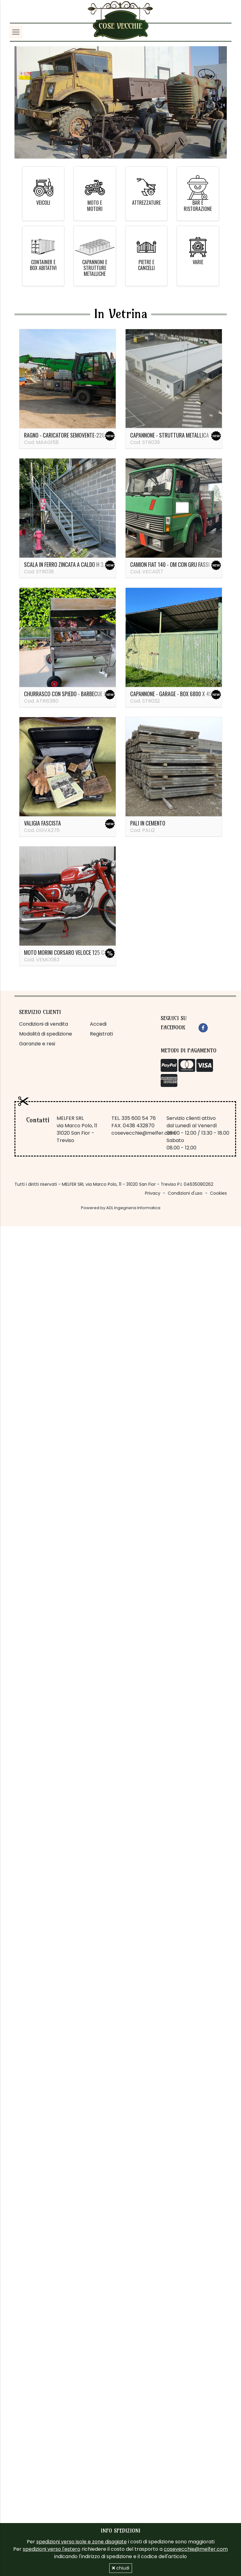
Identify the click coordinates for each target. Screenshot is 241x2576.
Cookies (218, 1193)
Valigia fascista (42, 823)
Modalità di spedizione (45, 1033)
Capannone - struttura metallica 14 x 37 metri (184, 435)
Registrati (101, 1033)
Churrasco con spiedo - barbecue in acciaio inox (80, 694)
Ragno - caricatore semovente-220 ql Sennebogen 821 (86, 435)
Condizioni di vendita (43, 1024)
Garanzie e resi (37, 1043)
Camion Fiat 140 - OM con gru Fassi (170, 564)
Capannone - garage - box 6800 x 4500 (173, 694)
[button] (30, 102)
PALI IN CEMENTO (147, 823)
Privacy (152, 1193)
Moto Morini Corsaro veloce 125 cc (65, 952)
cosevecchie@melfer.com (143, 1133)
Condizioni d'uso (185, 1193)
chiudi (120, 2568)
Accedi (98, 1024)
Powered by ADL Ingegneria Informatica (120, 1207)
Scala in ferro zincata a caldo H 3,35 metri (74, 564)
